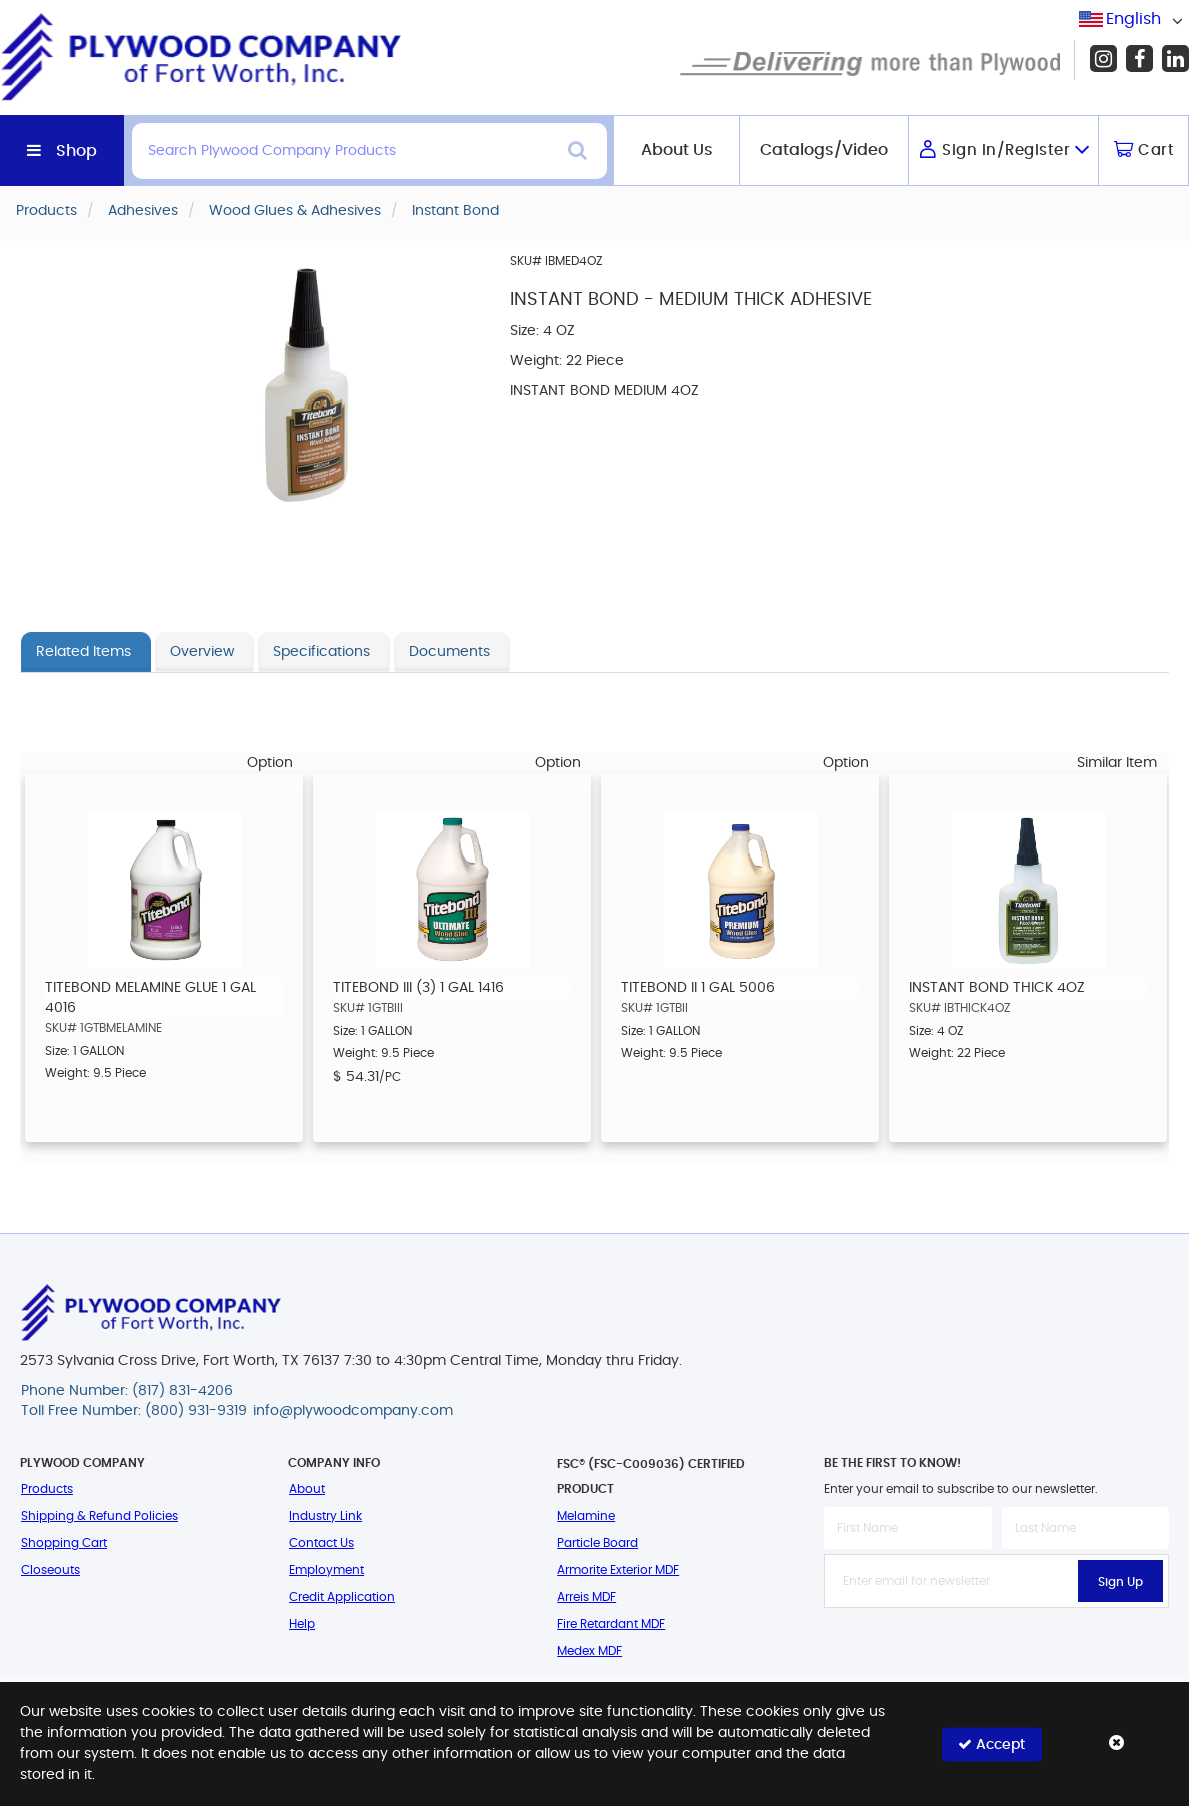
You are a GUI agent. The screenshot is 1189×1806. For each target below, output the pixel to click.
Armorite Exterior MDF (618, 1570)
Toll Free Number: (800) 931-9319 (134, 1411)
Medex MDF (589, 1651)
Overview (202, 652)
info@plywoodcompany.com (353, 1411)
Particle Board (597, 1543)
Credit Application (342, 1597)
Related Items (83, 652)
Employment (326, 1570)
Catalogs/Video (824, 150)
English (1133, 19)
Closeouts (50, 1570)
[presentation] (997, 1652)
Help (302, 1624)
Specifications (321, 652)
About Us (677, 150)
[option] (164, 957)
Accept (991, 1743)
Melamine (586, 1516)
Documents (449, 652)
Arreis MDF (586, 1597)
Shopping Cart (64, 1543)
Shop (76, 151)
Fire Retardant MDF (611, 1624)
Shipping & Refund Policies (99, 1516)
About (307, 1489)
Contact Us (321, 1543)
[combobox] (1134, 19)
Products (47, 1489)
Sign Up (1120, 1582)
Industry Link (325, 1516)
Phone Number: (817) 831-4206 (127, 1391)
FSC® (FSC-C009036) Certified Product (651, 1476)
